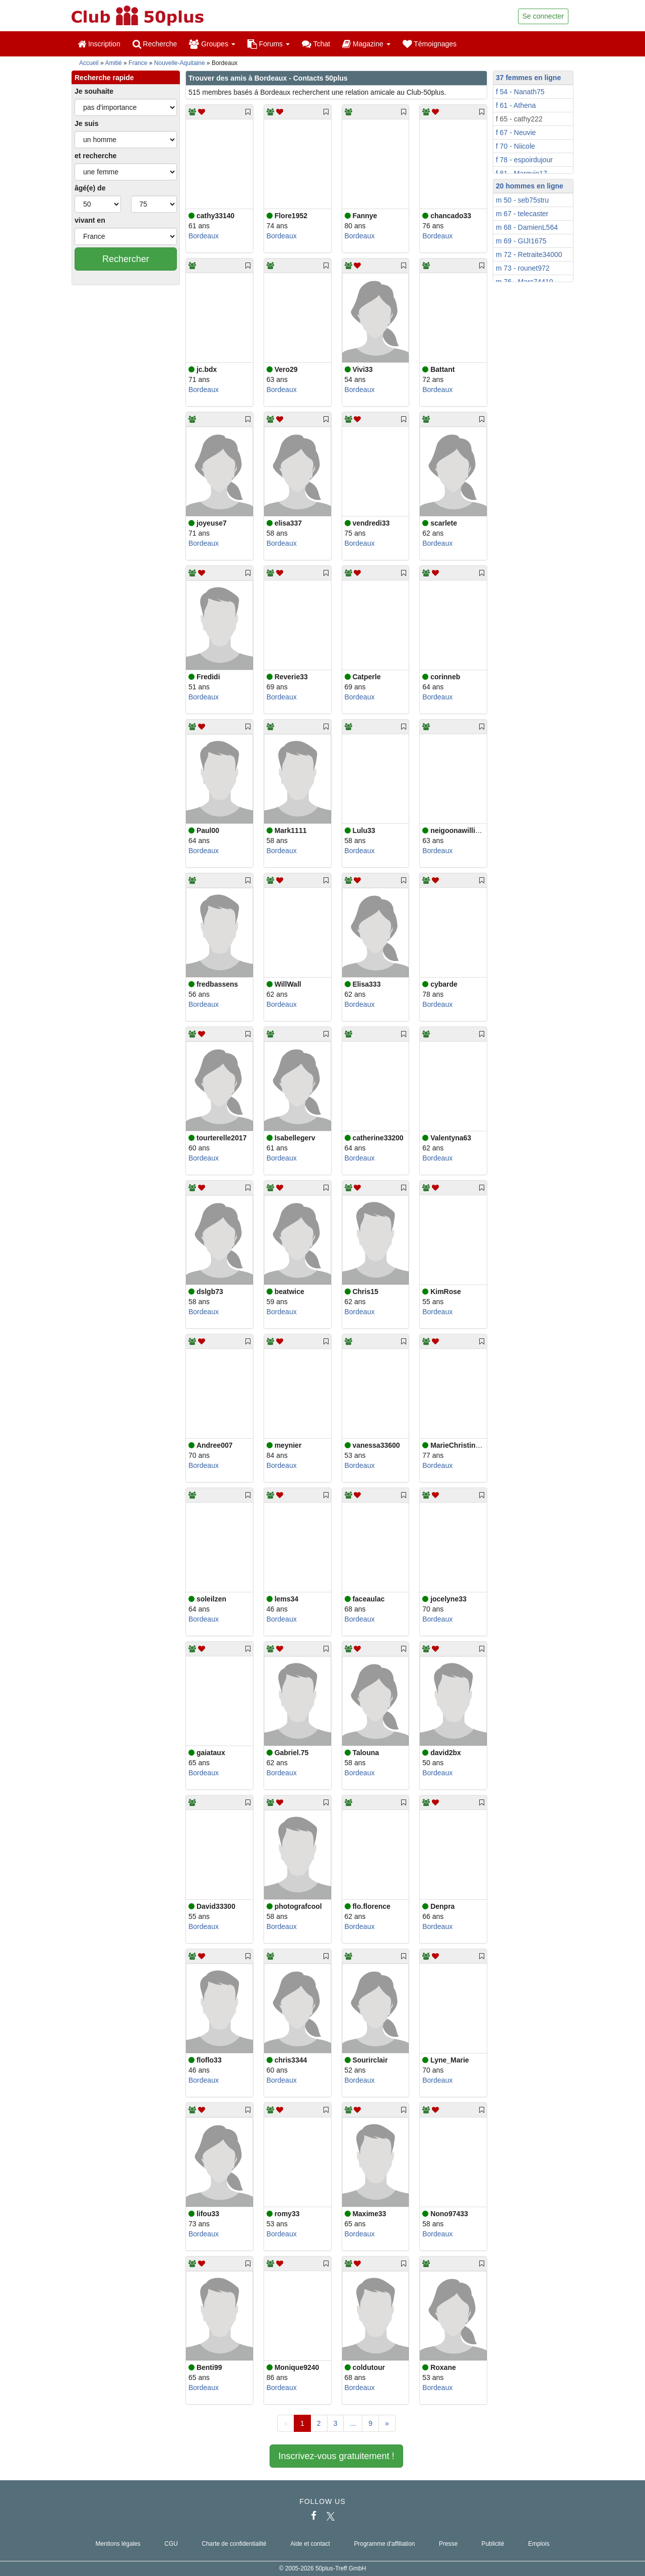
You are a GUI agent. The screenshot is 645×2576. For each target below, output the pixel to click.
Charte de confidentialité (234, 2543)
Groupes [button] (212, 44)
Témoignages (430, 44)
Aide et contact (310, 2543)
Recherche (155, 44)
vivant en (90, 220)
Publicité (493, 2543)
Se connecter (543, 16)
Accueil (89, 63)
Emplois (538, 2543)
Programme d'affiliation (384, 2543)
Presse (448, 2543)
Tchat (316, 44)
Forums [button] (268, 44)
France (137, 63)
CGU (170, 2543)
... (353, 2423)
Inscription (99, 44)
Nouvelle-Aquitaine (179, 63)
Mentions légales (118, 2543)
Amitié (113, 63)
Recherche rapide (104, 78)
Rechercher (125, 259)
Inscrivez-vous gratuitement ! (336, 2456)
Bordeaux (203, 236)
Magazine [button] (366, 44)
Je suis (86, 123)
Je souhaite (94, 91)
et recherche (95, 156)
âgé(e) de (90, 188)
